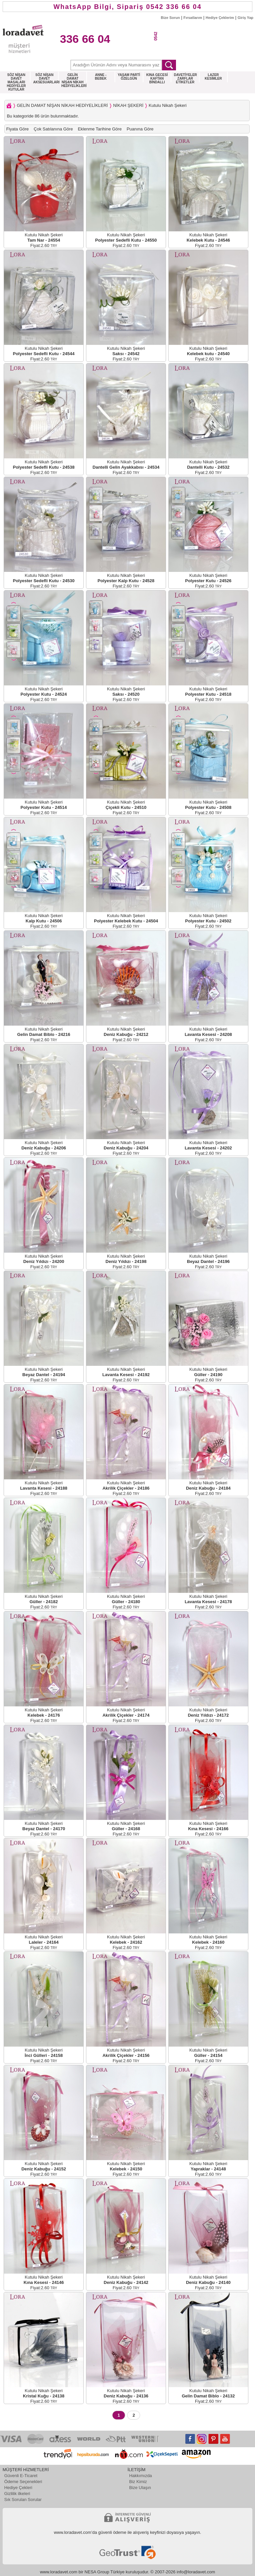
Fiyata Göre (17, 128)
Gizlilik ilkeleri (17, 2493)
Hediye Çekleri (18, 2487)
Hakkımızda (140, 2475)
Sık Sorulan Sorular (23, 2499)
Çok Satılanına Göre (53, 128)
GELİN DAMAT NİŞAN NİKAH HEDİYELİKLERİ (62, 105)
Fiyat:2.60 (43, 245)
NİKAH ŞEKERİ (128, 105)
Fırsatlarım (192, 18)
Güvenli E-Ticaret (21, 2475)
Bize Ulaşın (140, 2487)
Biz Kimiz (138, 2481)
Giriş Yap (246, 18)
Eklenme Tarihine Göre (100, 128)
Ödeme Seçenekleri (23, 2481)
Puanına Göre (140, 128)
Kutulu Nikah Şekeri (168, 105)
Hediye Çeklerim (220, 18)
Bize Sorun (170, 18)
